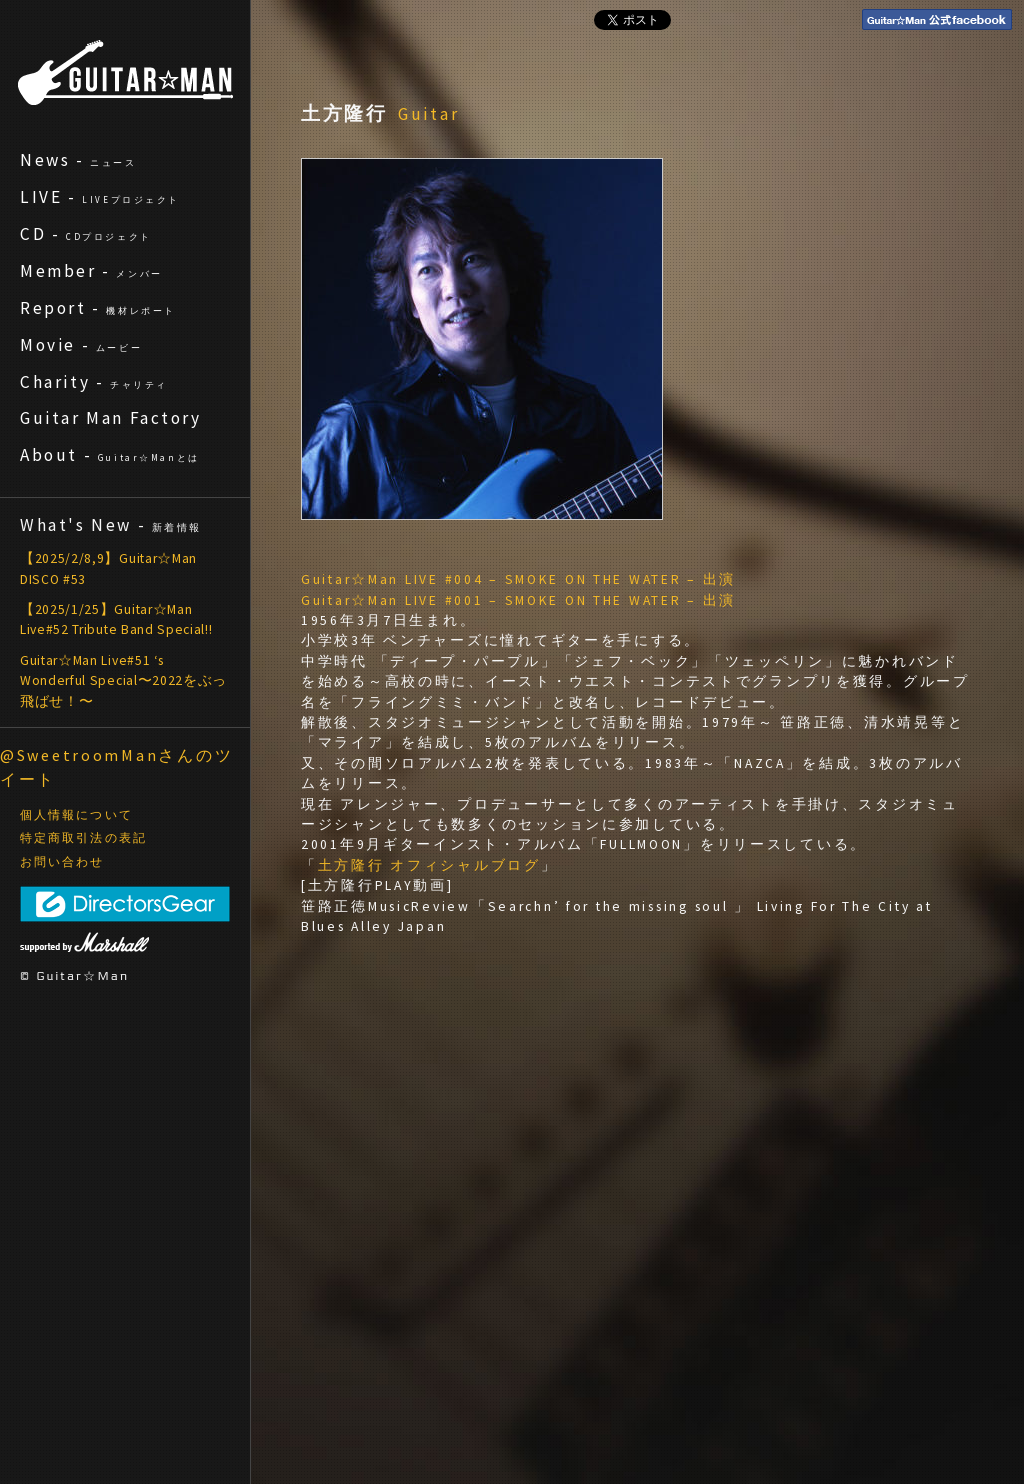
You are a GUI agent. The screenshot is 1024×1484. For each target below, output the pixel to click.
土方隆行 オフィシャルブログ (429, 865)
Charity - (94, 382)
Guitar (429, 114)
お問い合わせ (62, 862)
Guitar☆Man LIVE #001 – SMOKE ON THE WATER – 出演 (518, 600)
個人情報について (76, 815)
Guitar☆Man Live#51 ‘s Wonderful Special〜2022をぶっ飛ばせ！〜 (123, 681)
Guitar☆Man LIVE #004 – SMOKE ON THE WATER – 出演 (518, 579)
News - (78, 160)
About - (110, 455)
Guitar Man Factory (111, 418)
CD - (86, 234)
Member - (91, 271)
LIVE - (100, 197)
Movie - (81, 345)
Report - (98, 308)
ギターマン (125, 72)
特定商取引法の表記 (83, 838)
